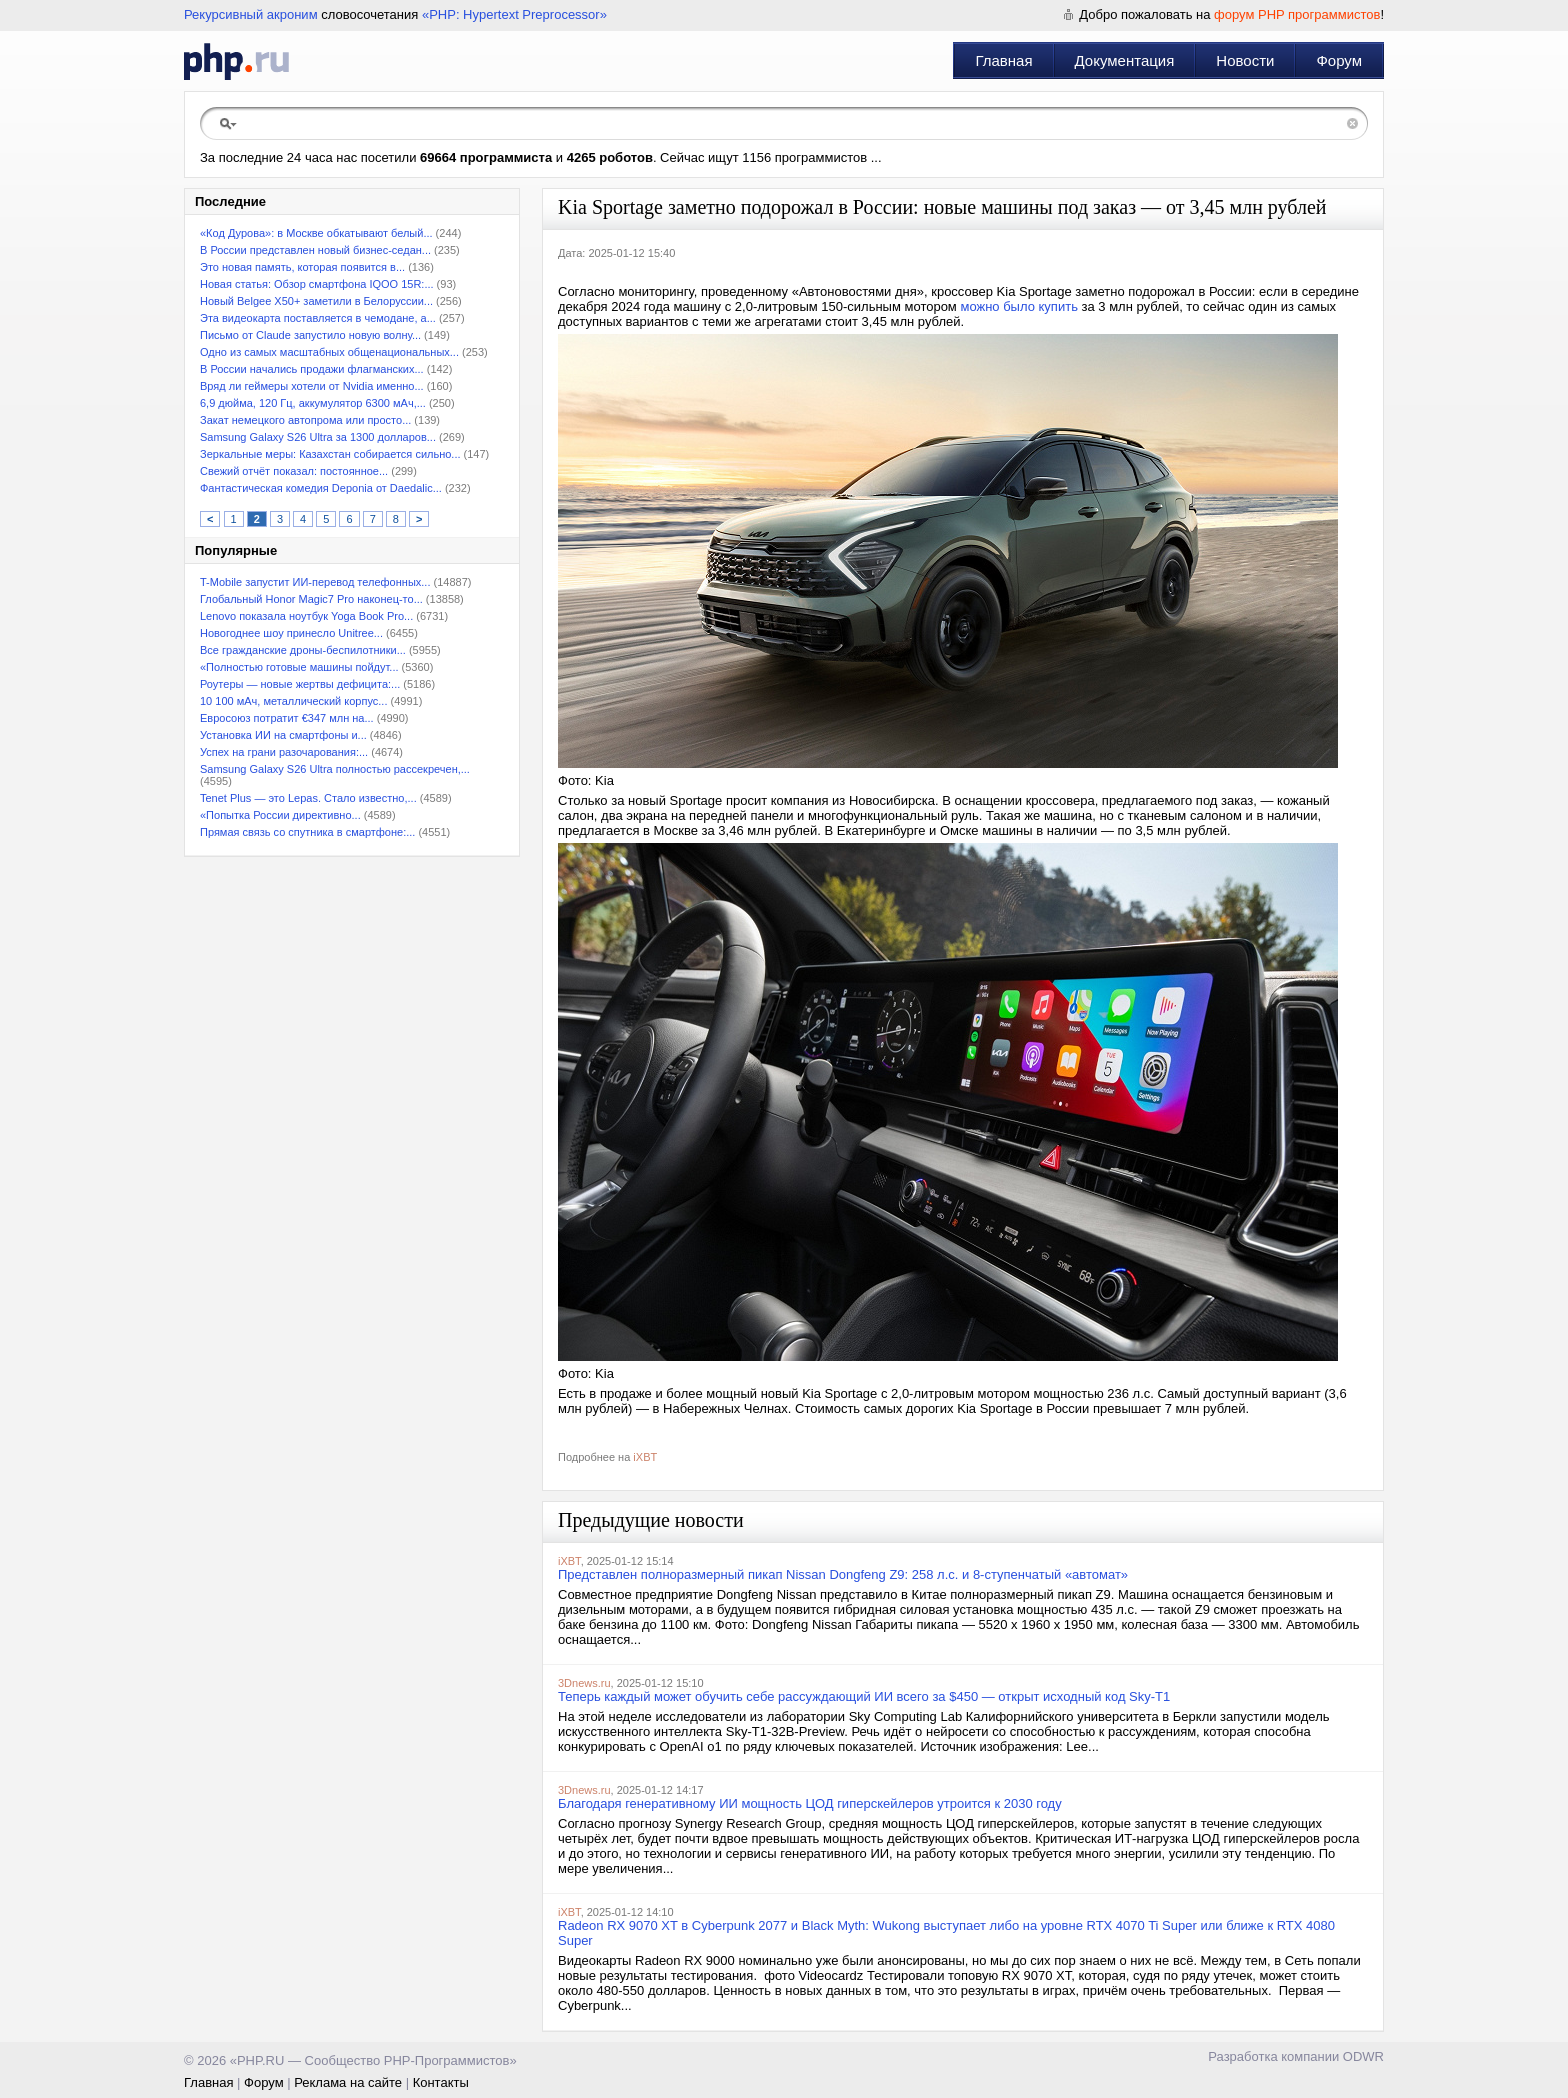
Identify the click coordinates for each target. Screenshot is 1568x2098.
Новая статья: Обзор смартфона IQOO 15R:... (317, 284)
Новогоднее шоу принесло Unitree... (291, 633)
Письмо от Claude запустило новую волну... (310, 335)
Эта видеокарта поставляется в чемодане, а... (318, 318)
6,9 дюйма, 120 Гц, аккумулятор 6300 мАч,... (313, 403)
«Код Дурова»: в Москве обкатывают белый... (316, 233)
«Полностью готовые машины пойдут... (299, 667)
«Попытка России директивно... (280, 815)
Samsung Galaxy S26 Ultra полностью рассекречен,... (335, 769)
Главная (1003, 60)
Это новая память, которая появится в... (302, 267)
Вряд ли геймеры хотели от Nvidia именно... (312, 386)
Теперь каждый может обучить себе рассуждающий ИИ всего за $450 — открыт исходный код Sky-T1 (864, 1696)
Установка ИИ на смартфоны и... (283, 735)
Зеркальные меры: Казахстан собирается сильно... (330, 454)
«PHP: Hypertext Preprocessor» (514, 14)
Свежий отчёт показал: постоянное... (294, 471)
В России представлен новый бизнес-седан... (315, 250)
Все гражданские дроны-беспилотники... (303, 650)
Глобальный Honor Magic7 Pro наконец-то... (311, 599)
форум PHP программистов (1297, 14)
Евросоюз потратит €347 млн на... (287, 718)
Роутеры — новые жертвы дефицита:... (300, 684)
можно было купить (1018, 306)
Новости (1245, 60)
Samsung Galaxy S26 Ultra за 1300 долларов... (318, 437)
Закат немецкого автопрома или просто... (305, 420)
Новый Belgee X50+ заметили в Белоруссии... (316, 301)
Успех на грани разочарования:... (284, 752)
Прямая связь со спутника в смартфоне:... (307, 832)
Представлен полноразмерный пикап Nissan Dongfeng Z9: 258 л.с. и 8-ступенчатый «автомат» (843, 1574)
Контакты (441, 2082)
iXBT (645, 1457)
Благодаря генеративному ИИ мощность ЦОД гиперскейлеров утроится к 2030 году (810, 1803)
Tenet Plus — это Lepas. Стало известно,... (308, 798)
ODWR (1363, 2056)
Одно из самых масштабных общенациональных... (329, 352)
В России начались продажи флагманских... (312, 369)
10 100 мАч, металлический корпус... (293, 701)
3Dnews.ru (584, 1683)
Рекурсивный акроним (251, 14)
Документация (1125, 60)
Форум (1339, 60)
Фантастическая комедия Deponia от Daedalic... (321, 488)
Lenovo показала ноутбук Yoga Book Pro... (306, 616)
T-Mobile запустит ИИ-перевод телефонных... (315, 582)
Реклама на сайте (348, 2082)
